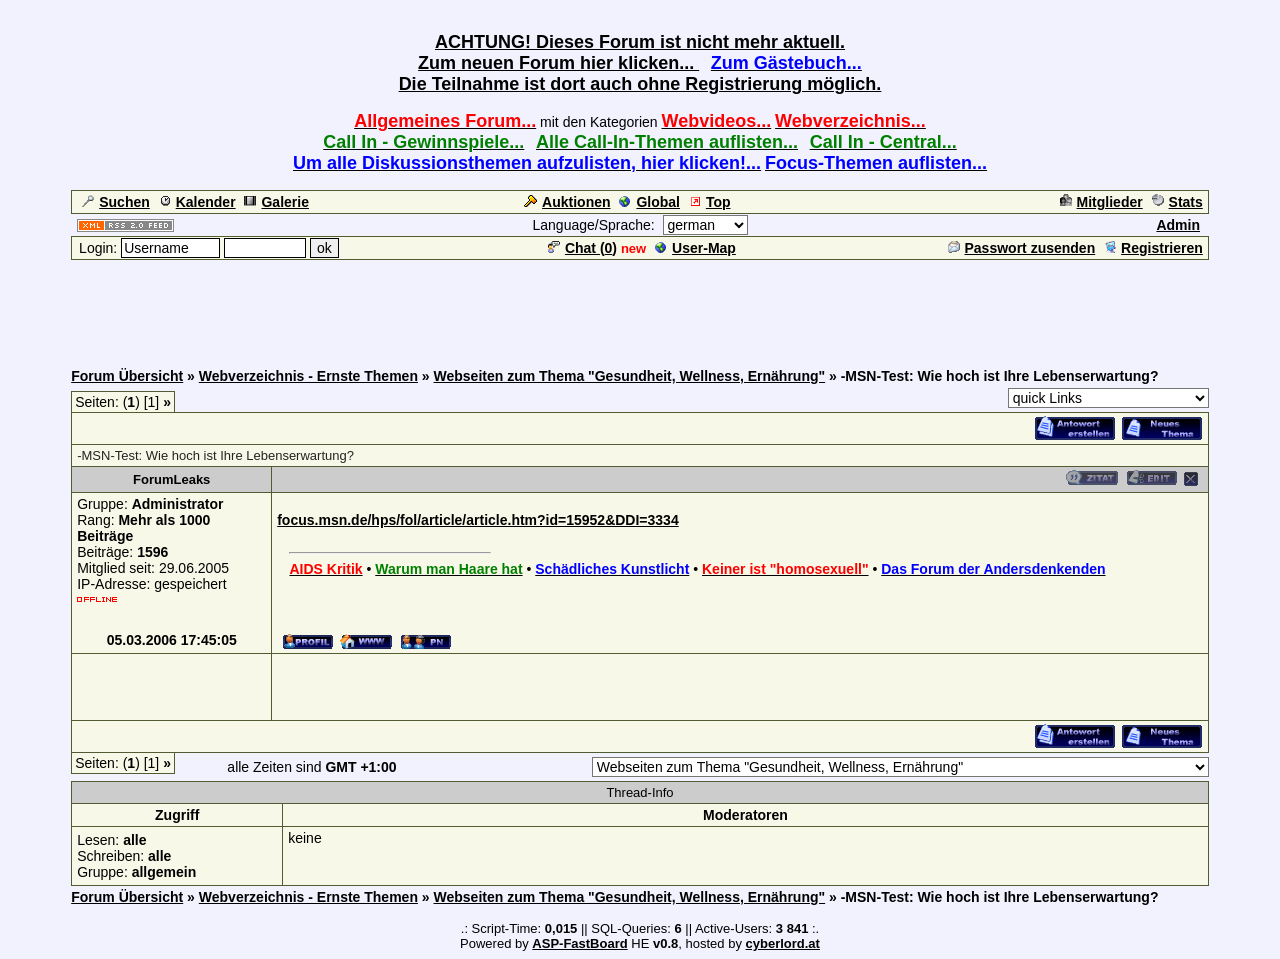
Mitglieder (1101, 202)
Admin (1178, 225)
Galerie (276, 202)
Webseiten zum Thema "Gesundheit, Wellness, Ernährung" (630, 376)
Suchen (116, 202)
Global (649, 202)
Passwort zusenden (1022, 248)
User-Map (695, 248)
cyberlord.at (783, 943)
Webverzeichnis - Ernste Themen (308, 376)
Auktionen (567, 202)
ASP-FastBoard (579, 943)
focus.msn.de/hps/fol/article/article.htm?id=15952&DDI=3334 (477, 520)
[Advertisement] (640, 307)
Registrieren (1153, 248)
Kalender (197, 202)
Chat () (582, 248)
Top (710, 202)
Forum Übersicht (127, 376)
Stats (1177, 202)
